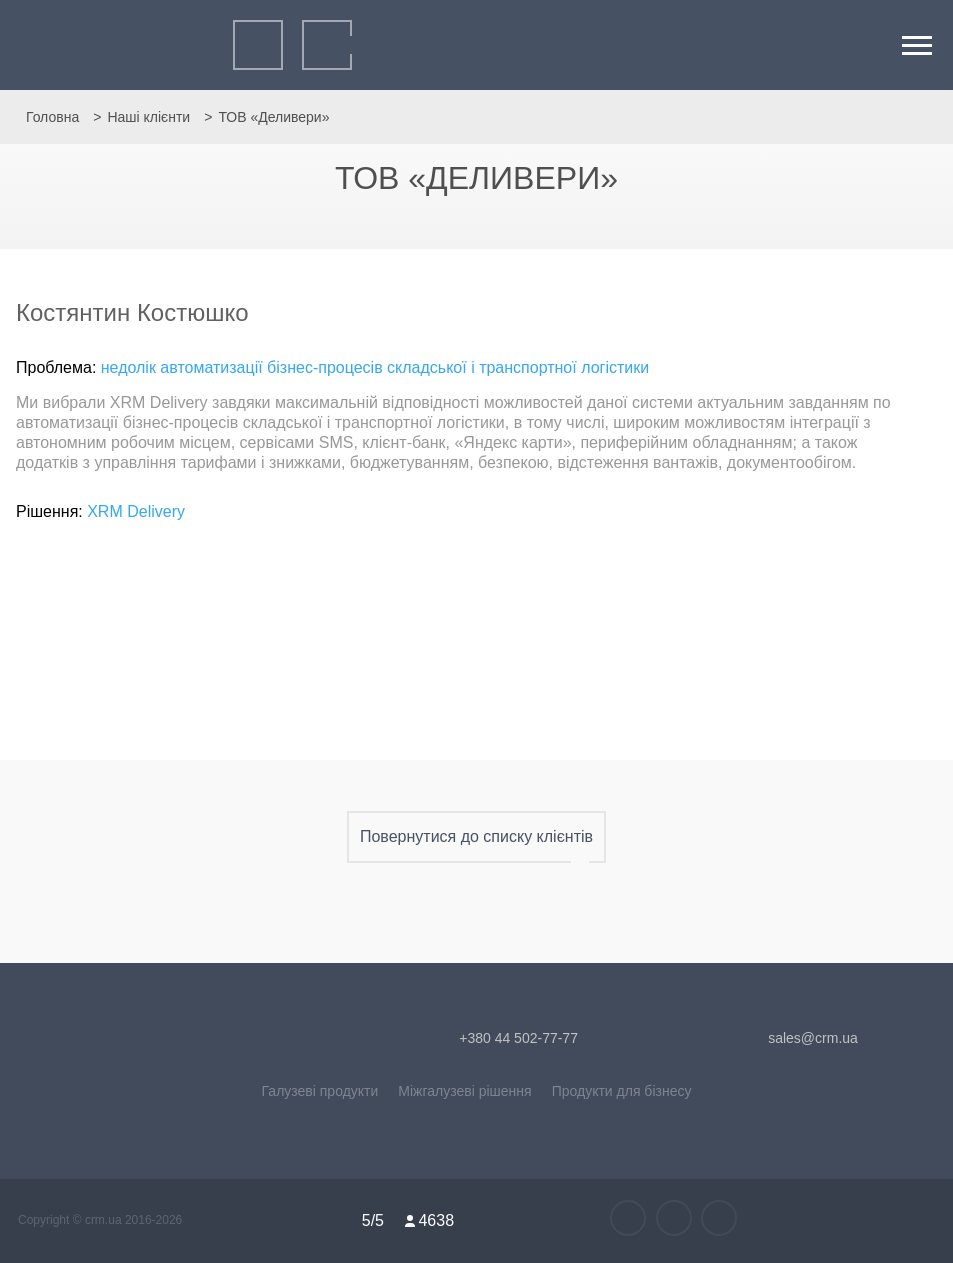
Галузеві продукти (320, 1091)
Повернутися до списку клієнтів (476, 837)
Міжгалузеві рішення (464, 1091)
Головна (52, 117)
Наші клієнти (148, 117)
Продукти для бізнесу (622, 1091)
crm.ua (105, 1220)
